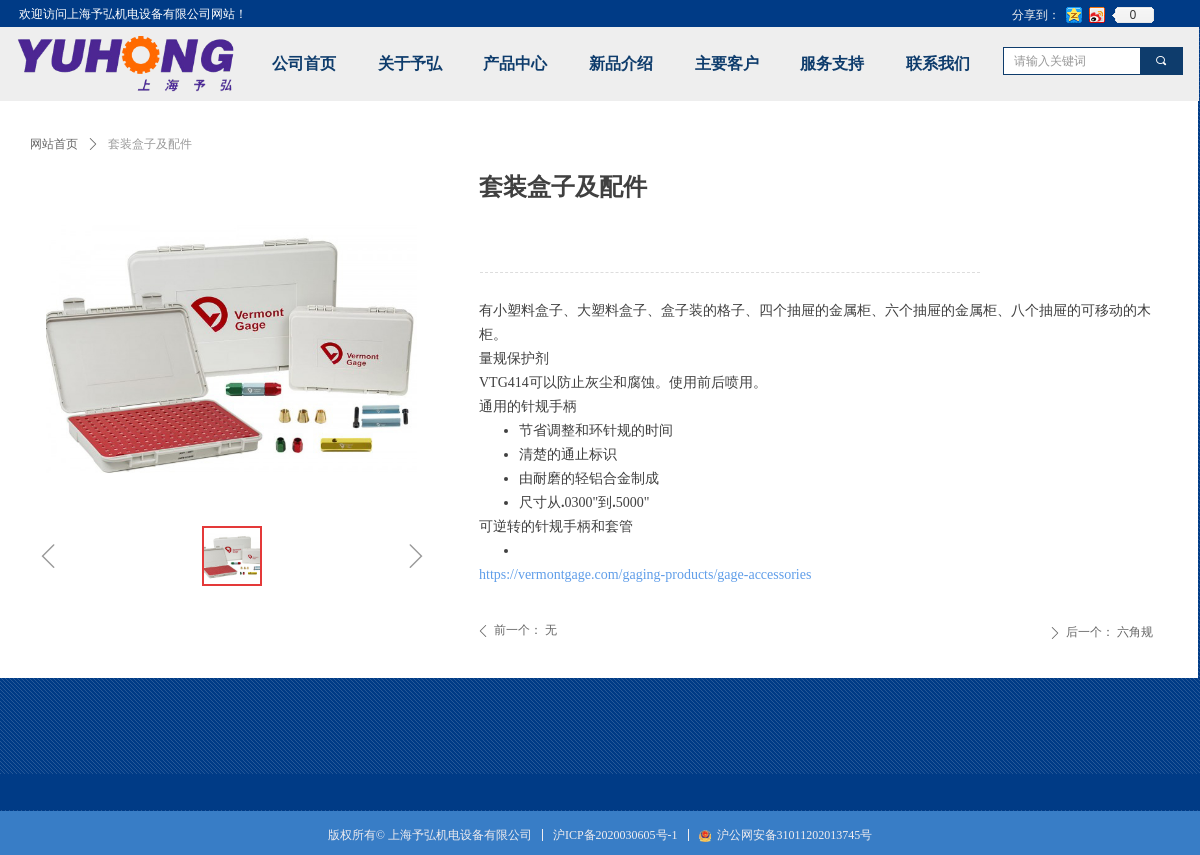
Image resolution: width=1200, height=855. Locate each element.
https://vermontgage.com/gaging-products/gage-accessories (645, 574)
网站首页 (54, 144)
